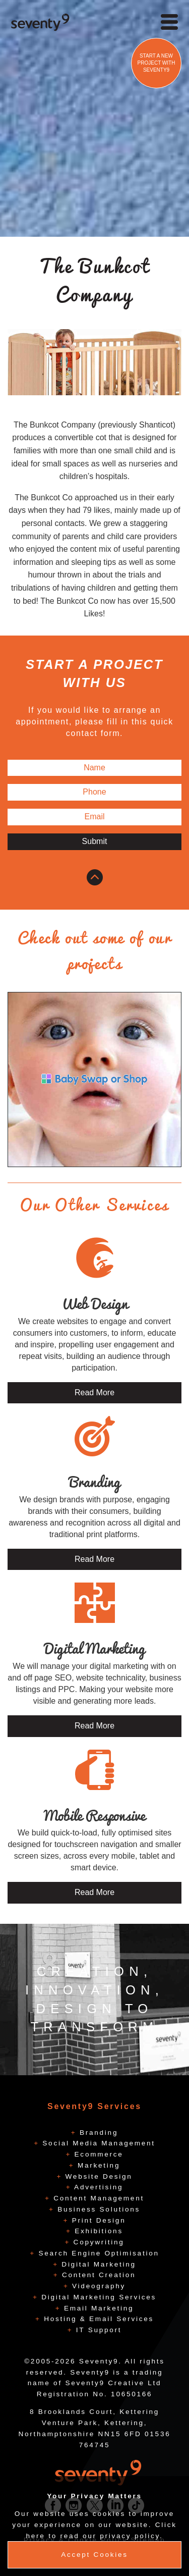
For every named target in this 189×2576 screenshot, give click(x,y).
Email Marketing (97, 2308)
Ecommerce (97, 2154)
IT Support (97, 2330)
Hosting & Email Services (97, 2319)
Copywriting (97, 2242)
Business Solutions (97, 2209)
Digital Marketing (97, 2264)
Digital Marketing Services (97, 2297)
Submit (94, 841)
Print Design (97, 2220)
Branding (97, 2132)
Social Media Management (97, 2143)
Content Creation (97, 2275)
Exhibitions (97, 2231)
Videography (97, 2286)
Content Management (97, 2198)
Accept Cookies (94, 2554)
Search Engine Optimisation (97, 2253)
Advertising (97, 2187)
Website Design (97, 2176)
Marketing (97, 2165)
